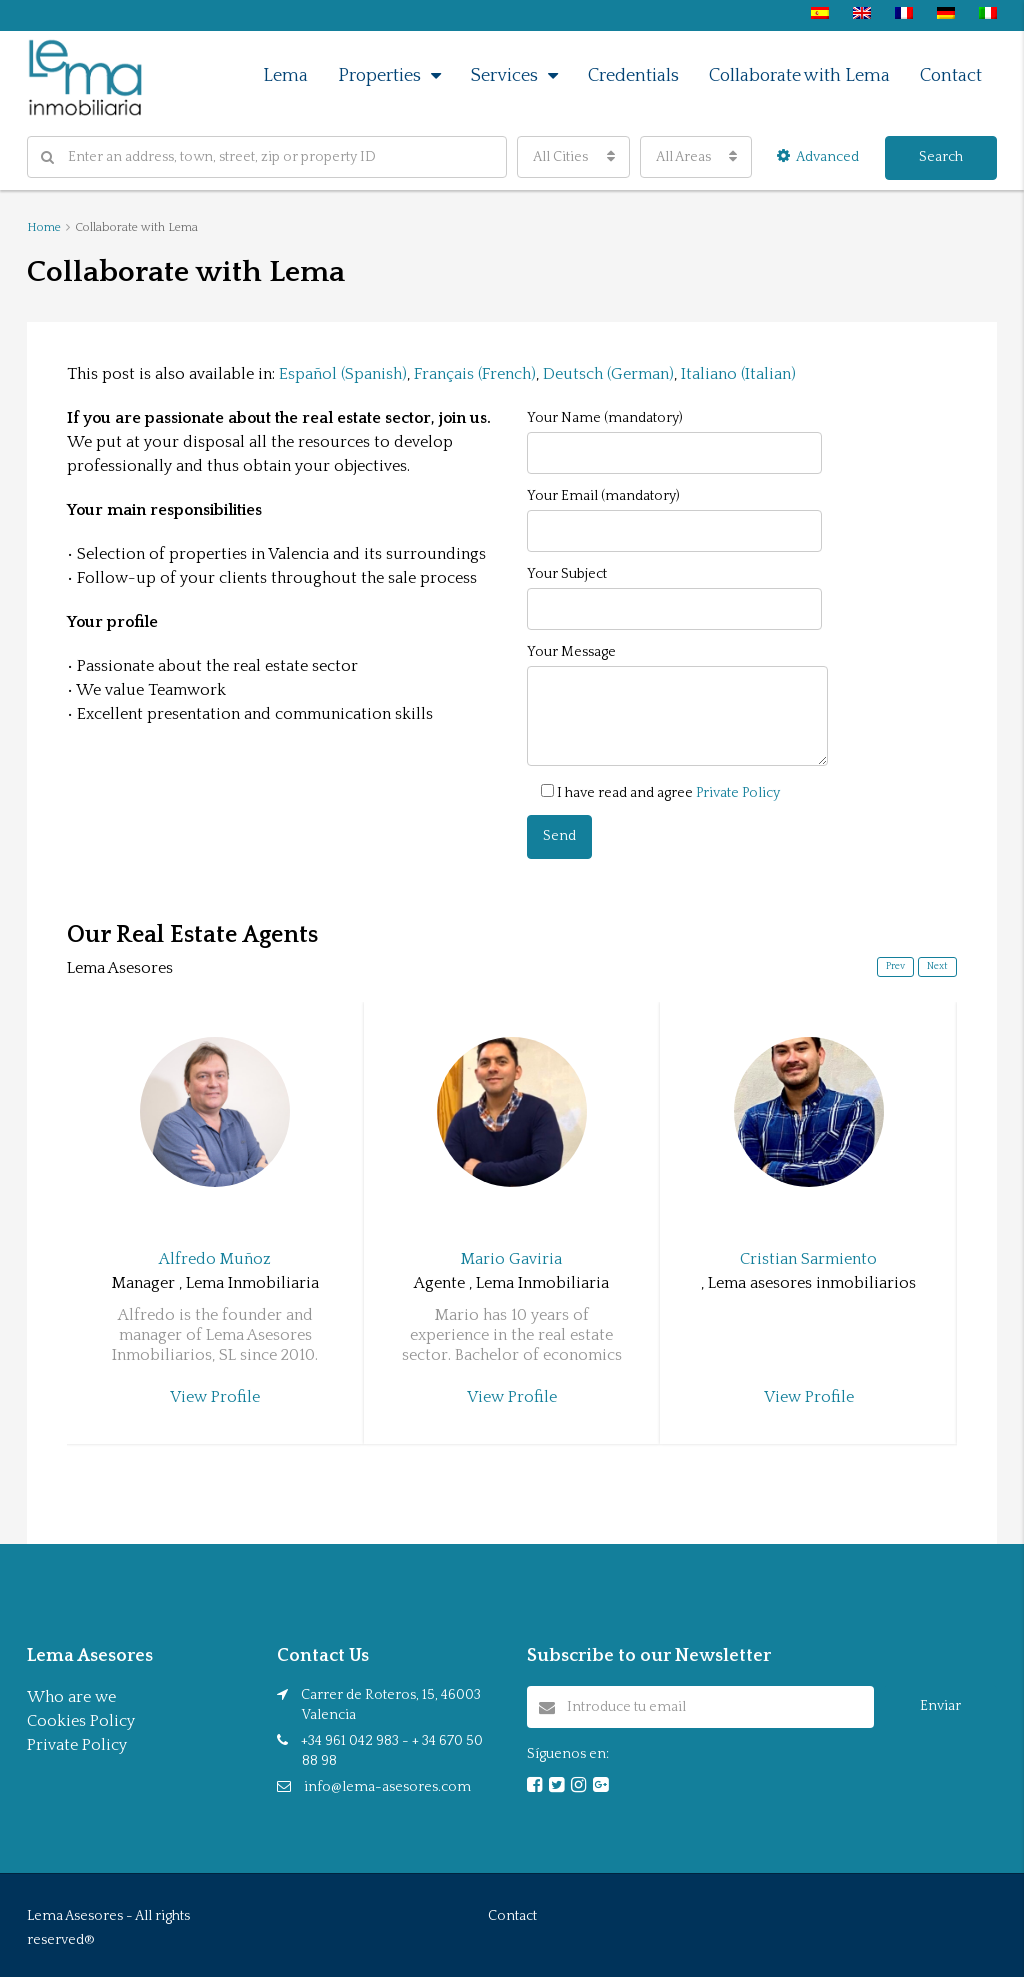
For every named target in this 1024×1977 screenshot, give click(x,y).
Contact (951, 76)
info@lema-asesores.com (387, 1787)
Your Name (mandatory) (674, 442)
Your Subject (674, 598)
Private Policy (738, 793)
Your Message (677, 705)
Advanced (818, 156)
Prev (895, 966)
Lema (285, 76)
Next (937, 966)
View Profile (215, 1397)
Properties (379, 76)
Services (504, 76)
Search (941, 157)
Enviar (940, 1706)
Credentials (633, 76)
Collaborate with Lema (799, 76)
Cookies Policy (81, 1721)
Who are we (71, 1697)
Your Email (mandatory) (674, 520)
